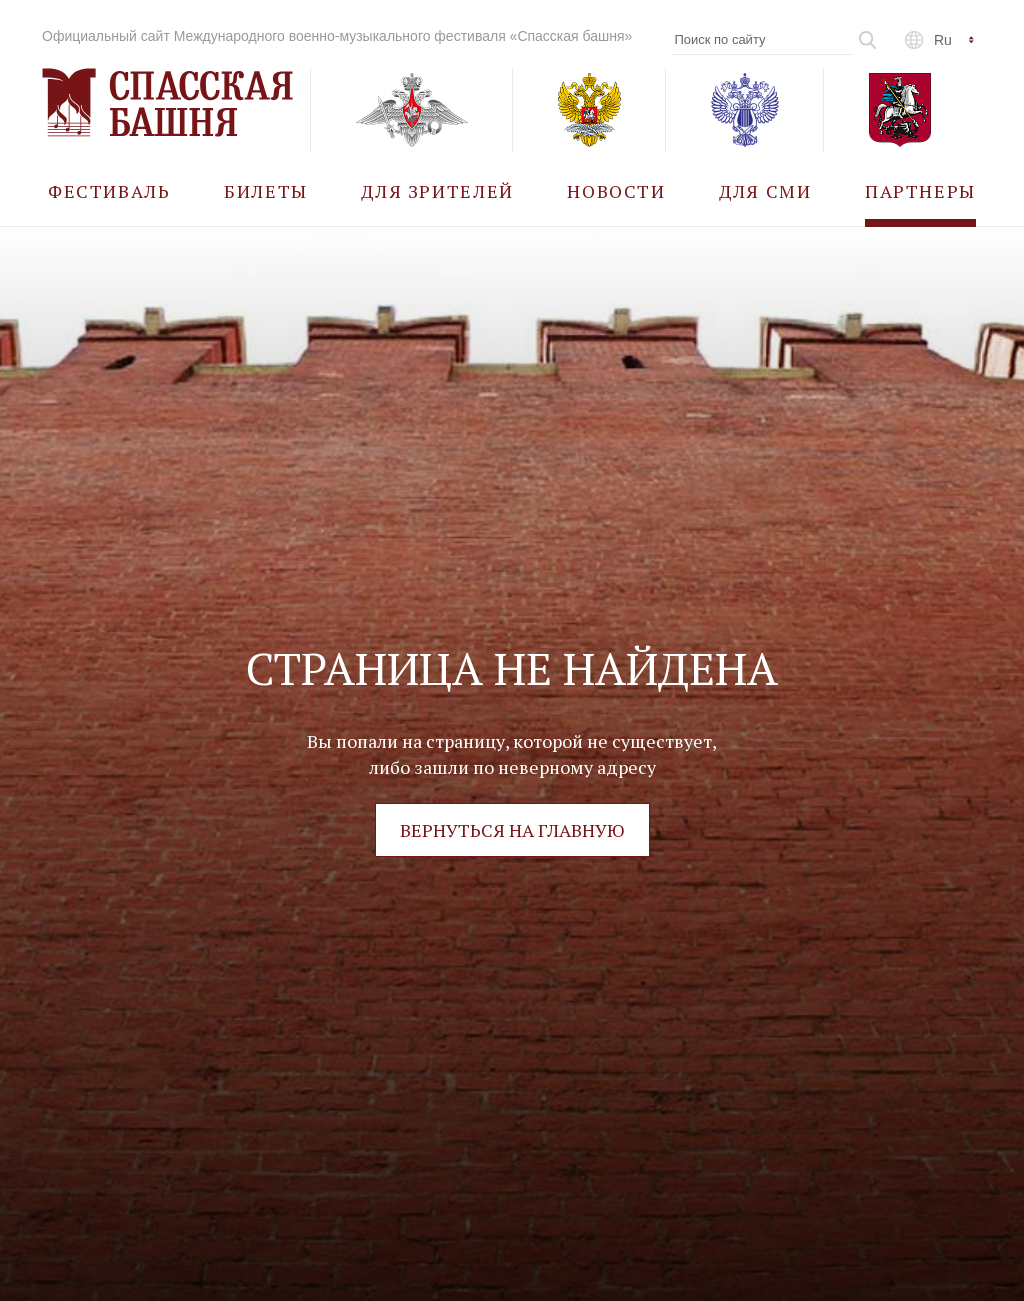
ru (943, 40)
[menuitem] (109, 190)
